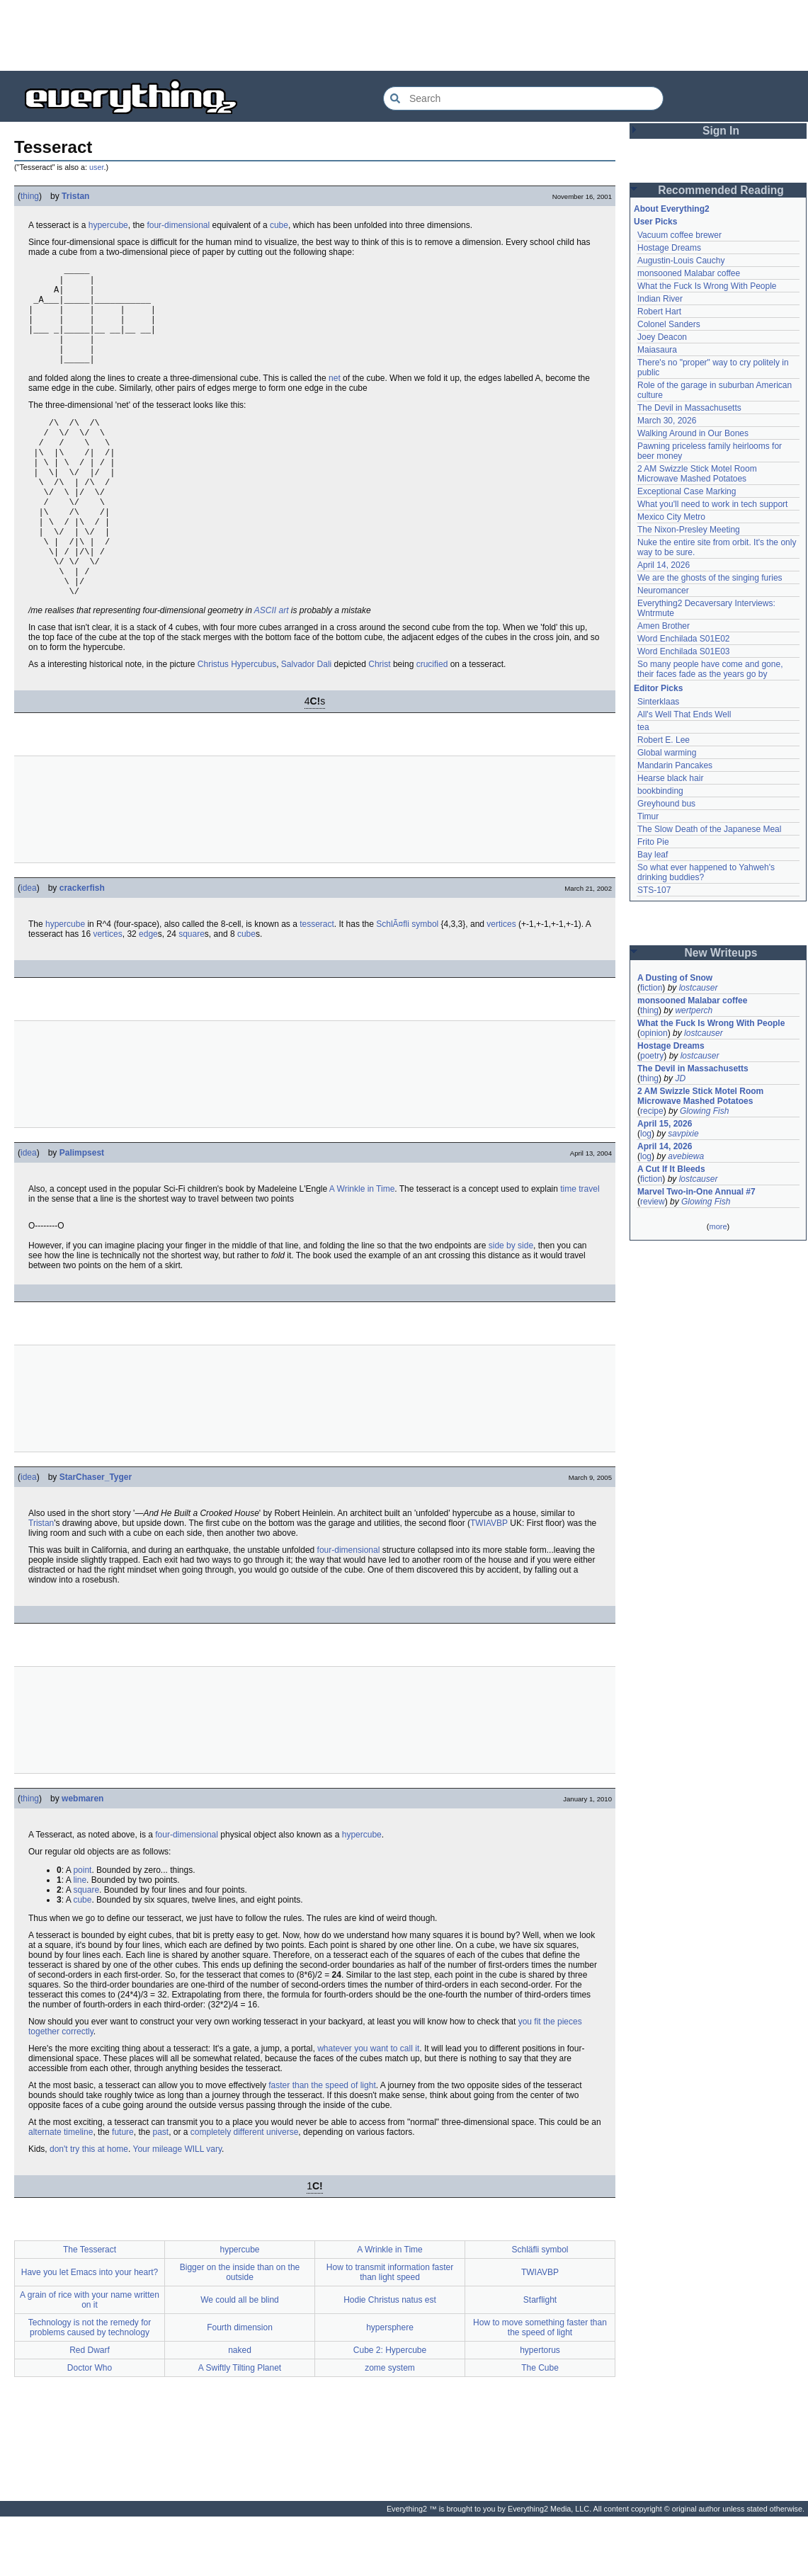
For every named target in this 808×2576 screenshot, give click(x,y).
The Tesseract (89, 2309)
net (335, 399)
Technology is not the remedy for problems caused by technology (89, 2387)
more (718, 1226)
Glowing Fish (704, 1111)
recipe (652, 1111)
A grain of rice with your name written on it (89, 2359)
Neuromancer (663, 590)
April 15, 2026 (664, 1124)
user (96, 167)
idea (29, 947)
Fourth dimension (240, 2387)
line (79, 1939)
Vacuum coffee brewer (679, 235)
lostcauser (698, 988)
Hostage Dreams (669, 248)
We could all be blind (239, 2359)
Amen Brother (663, 626)
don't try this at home (89, 2208)
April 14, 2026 (663, 565)
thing (30, 196)
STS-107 (654, 890)
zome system (390, 2427)
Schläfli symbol (539, 2309)
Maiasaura (657, 350)
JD (680, 1078)
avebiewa (686, 1156)
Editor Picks (658, 688)
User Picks (655, 222)
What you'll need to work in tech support (712, 504)
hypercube (108, 225)
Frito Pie (653, 842)
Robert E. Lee (663, 740)
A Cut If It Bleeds (671, 1169)
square (191, 993)
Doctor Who (89, 2427)
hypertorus (540, 2410)
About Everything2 (672, 209)
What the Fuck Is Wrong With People (707, 286)
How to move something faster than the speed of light (540, 2387)
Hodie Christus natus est (389, 2359)
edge (148, 993)
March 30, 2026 (666, 421)
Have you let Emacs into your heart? (89, 2332)
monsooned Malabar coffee (688, 273)
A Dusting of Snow (674, 978)
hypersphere (390, 2387)
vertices (501, 983)
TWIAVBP (489, 1583)
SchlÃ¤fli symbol (407, 983)
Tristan (75, 196)
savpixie (683, 1134)
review (652, 1202)
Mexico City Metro (671, 517)
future (123, 2191)
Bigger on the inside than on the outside (240, 2332)
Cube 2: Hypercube (389, 2410)
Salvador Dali (306, 724)
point (82, 1929)
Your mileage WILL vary (177, 2208)
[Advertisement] (404, 35)
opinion (654, 1033)
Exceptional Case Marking (686, 491)
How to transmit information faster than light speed (389, 2332)
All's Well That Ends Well (684, 714)
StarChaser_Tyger (95, 1536)
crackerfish (82, 947)
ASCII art (271, 670)
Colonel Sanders (668, 324)
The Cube (540, 2427)
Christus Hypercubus (237, 724)
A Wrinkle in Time (361, 1248)
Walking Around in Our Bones (693, 433)
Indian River (660, 299)
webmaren (82, 1858)
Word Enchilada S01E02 (683, 639)
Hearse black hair (670, 778)
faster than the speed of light (321, 2145)
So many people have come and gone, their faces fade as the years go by (710, 669)
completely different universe (244, 2191)
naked (239, 2410)
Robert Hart (659, 312)
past (160, 2191)
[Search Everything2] (523, 98)
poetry (652, 1056)
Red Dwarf (89, 2410)
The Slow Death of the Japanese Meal (709, 829)
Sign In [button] (720, 131)
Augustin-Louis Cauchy (680, 261)
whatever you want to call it (368, 2108)
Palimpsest (81, 1212)
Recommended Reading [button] (721, 190)
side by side (511, 1305)
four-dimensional (178, 225)
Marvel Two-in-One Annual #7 (696, 1192)
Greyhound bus (666, 804)
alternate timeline (60, 2191)
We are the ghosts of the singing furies (710, 578)
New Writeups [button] (721, 953)
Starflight (540, 2359)
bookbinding (660, 791)
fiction (651, 988)
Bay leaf (652, 855)
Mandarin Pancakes (674, 765)
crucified (432, 724)
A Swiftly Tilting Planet (239, 2427)
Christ (379, 724)
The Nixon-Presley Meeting (688, 530)
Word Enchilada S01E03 (683, 651)
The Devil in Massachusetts (689, 408)
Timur (648, 816)
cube (279, 225)
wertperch (693, 1010)
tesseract (317, 983)
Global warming (666, 753)
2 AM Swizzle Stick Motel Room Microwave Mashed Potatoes (697, 474)
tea (643, 727)
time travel (579, 1248)
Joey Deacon (662, 337)
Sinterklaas (658, 702)
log (645, 1134)
